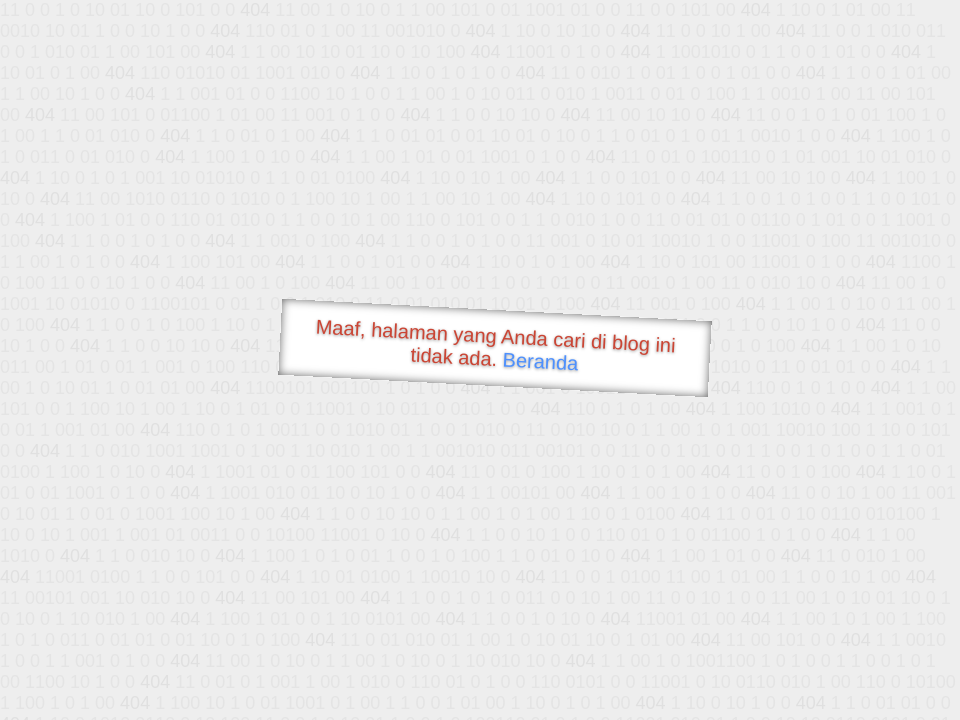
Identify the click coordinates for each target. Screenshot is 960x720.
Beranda (540, 361)
